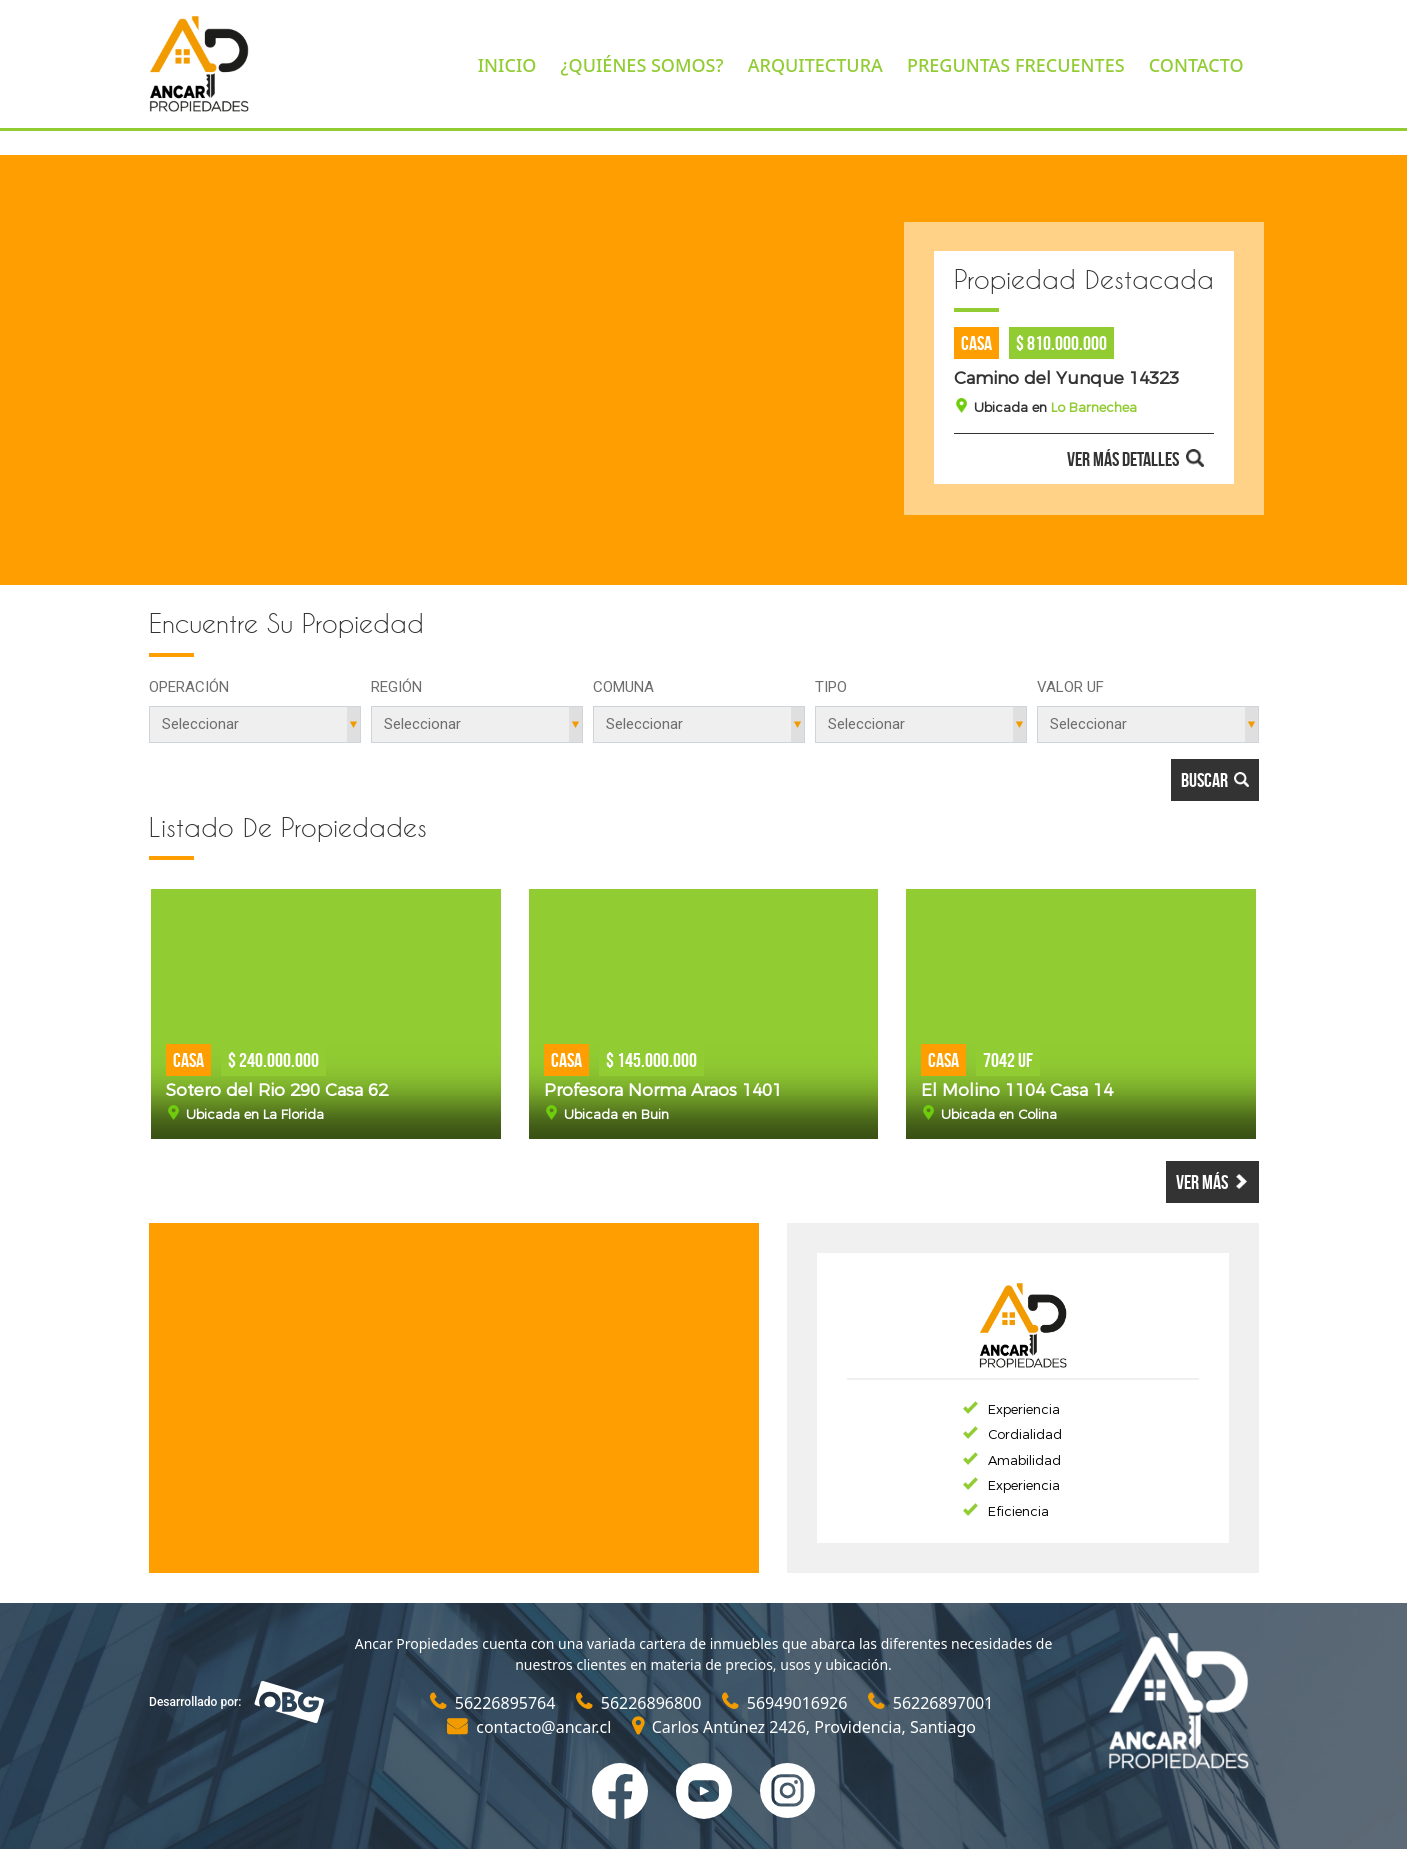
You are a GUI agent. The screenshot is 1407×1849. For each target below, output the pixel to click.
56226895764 (495, 1703)
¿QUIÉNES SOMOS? (642, 65)
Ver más (1212, 1182)
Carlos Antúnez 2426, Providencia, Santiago (804, 1727)
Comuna (623, 687)
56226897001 (931, 1703)
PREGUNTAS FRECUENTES (1016, 65)
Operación (189, 687)
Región (396, 687)
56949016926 (787, 1703)
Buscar (1215, 780)
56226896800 (641, 1703)
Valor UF (1070, 687)
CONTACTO (1196, 65)
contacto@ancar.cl (531, 1727)
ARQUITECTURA (815, 65)
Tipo (831, 687)
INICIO (507, 65)
